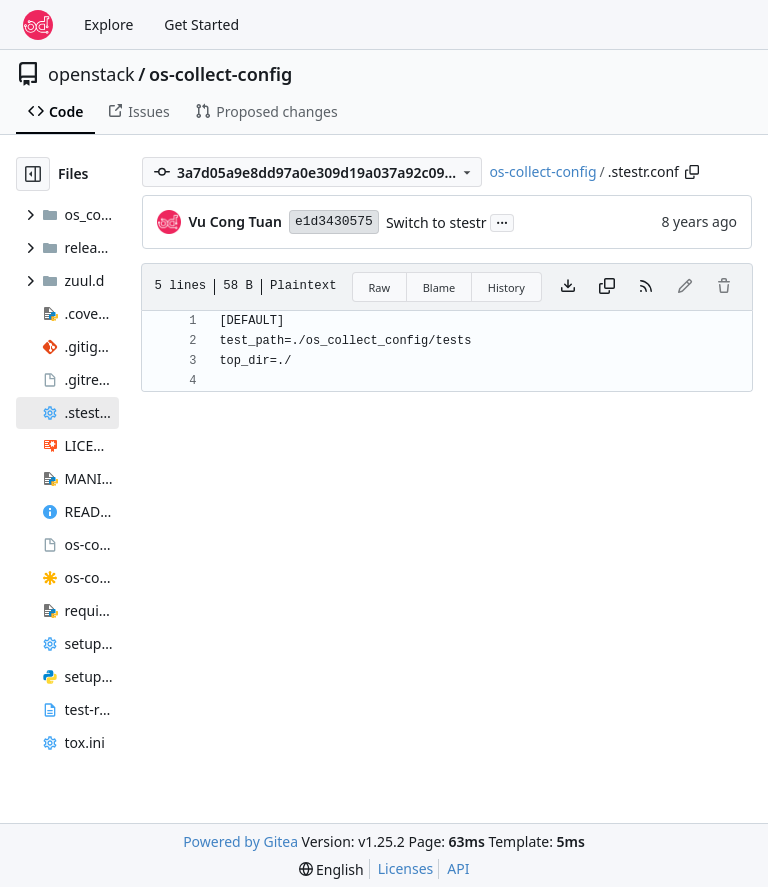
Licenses (406, 868)
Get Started (201, 24)
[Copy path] (692, 172)
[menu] (331, 869)
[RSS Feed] (646, 287)
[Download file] (568, 287)
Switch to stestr (436, 222)
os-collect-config (220, 74)
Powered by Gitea (240, 841)
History (506, 287)
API (458, 868)
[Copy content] (607, 287)
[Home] (38, 25)
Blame (439, 287)
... (502, 221)
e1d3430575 (334, 221)
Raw (380, 287)
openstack (91, 74)
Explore (108, 24)
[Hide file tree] (33, 174)
